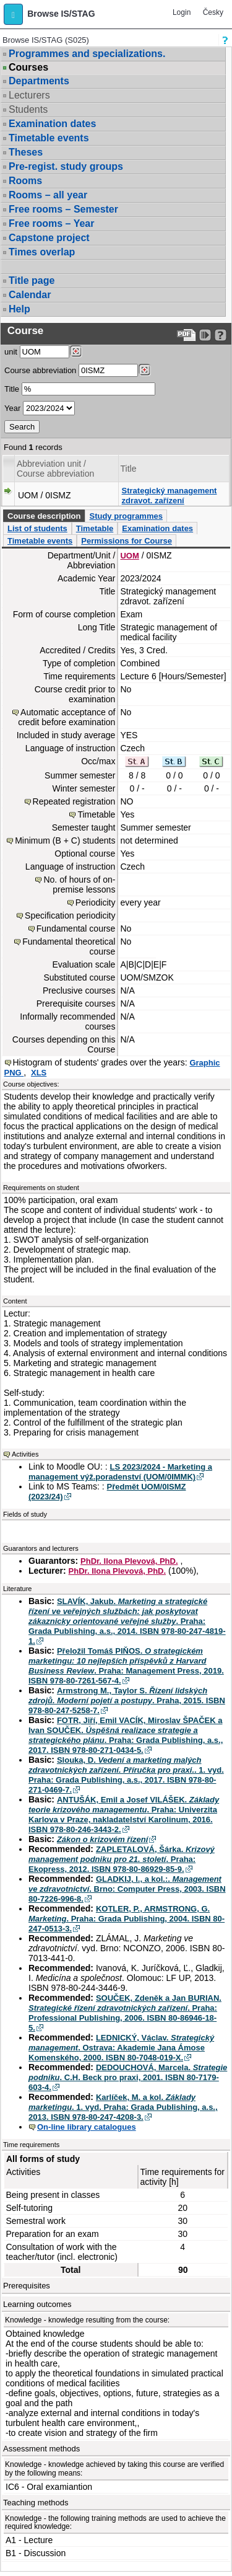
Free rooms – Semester (63, 209)
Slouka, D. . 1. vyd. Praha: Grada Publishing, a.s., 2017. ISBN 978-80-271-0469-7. (126, 1774)
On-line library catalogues (86, 2127)
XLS (38, 1072)
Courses (28, 67)
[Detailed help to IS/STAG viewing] (220, 335)
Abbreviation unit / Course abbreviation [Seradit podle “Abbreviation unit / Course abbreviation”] (55, 469)
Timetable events (49, 138)
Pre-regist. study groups (66, 166)
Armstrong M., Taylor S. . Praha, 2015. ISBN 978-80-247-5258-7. (126, 1700)
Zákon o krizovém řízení (102, 1839)
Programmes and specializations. (87, 53)
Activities (25, 1454)
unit (10, 351)
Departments (39, 81)
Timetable (94, 528)
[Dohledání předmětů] (144, 370)
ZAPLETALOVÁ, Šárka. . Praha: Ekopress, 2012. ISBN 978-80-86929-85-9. (121, 1859)
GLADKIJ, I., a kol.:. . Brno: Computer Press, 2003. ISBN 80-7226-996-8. (127, 1888)
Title (11, 389)
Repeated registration (74, 801)
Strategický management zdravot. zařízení (169, 495)
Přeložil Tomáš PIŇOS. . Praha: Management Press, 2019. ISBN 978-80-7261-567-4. (126, 1665)
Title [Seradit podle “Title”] (129, 469)
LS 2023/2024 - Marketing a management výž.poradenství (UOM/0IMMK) (120, 1471)
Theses (26, 152)
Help (19, 309)
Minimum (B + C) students (65, 840)
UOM (129, 555)
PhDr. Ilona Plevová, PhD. (129, 1561)
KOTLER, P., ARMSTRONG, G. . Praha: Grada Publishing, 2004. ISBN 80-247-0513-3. (126, 1918)
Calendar (30, 294)
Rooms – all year (48, 195)
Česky (213, 12)
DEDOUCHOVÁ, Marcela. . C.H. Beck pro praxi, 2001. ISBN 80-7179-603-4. (127, 2077)
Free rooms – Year (51, 223)
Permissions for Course (126, 540)
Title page (31, 280)
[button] (13, 14)
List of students (37, 528)
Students (28, 109)
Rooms (25, 180)
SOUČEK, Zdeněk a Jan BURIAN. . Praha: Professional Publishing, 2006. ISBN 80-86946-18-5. (124, 2012)
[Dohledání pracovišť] (75, 351)
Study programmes (125, 516)
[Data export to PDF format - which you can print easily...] (186, 335)
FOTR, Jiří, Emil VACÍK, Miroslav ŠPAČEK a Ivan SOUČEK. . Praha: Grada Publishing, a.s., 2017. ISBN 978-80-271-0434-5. (125, 1735)
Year (12, 408)
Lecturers (29, 95)
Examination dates (52, 123)
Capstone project (49, 237)
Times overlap (42, 252)
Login (182, 12)
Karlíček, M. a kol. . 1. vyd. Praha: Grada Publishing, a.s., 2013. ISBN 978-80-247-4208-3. (123, 2107)
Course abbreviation (40, 370)
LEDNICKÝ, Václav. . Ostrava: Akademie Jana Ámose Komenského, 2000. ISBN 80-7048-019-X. (121, 2047)
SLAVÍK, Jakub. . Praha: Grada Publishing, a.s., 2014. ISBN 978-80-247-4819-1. (127, 1621)
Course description (43, 516)
